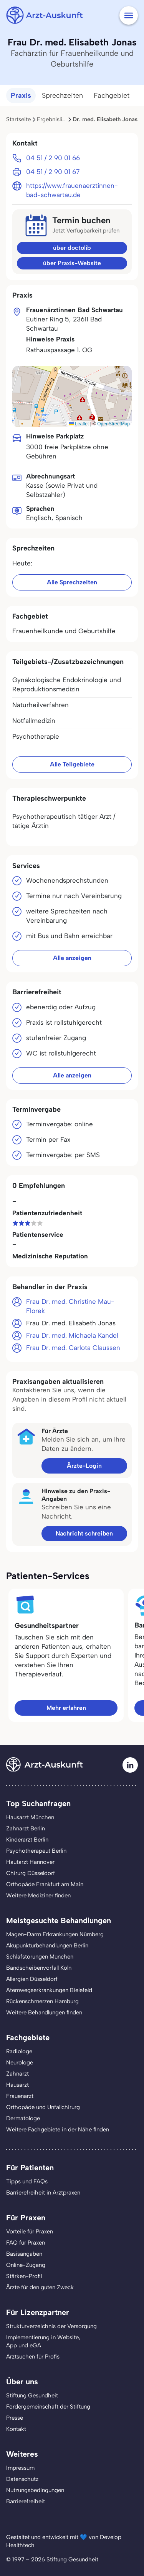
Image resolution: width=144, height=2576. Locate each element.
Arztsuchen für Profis (33, 2356)
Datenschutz (22, 2479)
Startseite (18, 119)
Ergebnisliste (53, 119)
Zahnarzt (17, 2073)
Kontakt (16, 2428)
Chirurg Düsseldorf (30, 1873)
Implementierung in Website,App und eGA (43, 2341)
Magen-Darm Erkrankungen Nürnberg (55, 1934)
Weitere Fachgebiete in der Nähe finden (57, 2129)
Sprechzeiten (62, 95)
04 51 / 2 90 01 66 (53, 158)
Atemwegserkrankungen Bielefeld (49, 1990)
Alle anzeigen (72, 958)
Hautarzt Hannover (30, 1861)
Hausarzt (17, 2084)
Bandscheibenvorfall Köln (38, 1967)
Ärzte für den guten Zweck (40, 2287)
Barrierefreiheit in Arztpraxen (43, 2192)
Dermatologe (23, 2118)
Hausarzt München (30, 1817)
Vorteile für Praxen (29, 2231)
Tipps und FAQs (27, 2181)
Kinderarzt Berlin (27, 1839)
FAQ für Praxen (25, 2242)
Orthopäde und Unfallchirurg (43, 2107)
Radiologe (19, 2051)
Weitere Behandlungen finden (44, 2012)
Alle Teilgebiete (72, 764)
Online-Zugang (25, 2265)
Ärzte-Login (84, 1465)
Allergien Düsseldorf (32, 1978)
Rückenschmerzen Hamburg (42, 2001)
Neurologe (19, 2062)
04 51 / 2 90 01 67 (53, 172)
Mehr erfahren (66, 1707)
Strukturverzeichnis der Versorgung (51, 2326)
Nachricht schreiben (84, 1533)
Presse (14, 2417)
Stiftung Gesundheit (32, 2395)
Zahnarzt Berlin (25, 1828)
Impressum (20, 2467)
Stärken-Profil (24, 2276)
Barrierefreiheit (25, 2501)
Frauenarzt (19, 2096)
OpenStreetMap (113, 424)
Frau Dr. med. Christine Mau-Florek (70, 1306)
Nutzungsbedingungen (35, 2490)
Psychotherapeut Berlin (36, 1850)
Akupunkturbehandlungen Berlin (47, 1945)
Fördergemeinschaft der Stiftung (48, 2406)
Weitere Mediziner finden (38, 1895)
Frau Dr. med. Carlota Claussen (73, 1348)
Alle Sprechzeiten (72, 582)
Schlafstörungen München (39, 1956)
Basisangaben (24, 2253)
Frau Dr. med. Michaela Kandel (72, 1335)
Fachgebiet (111, 95)
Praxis (21, 95)
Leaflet (79, 424)
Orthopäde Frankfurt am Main (44, 1884)
